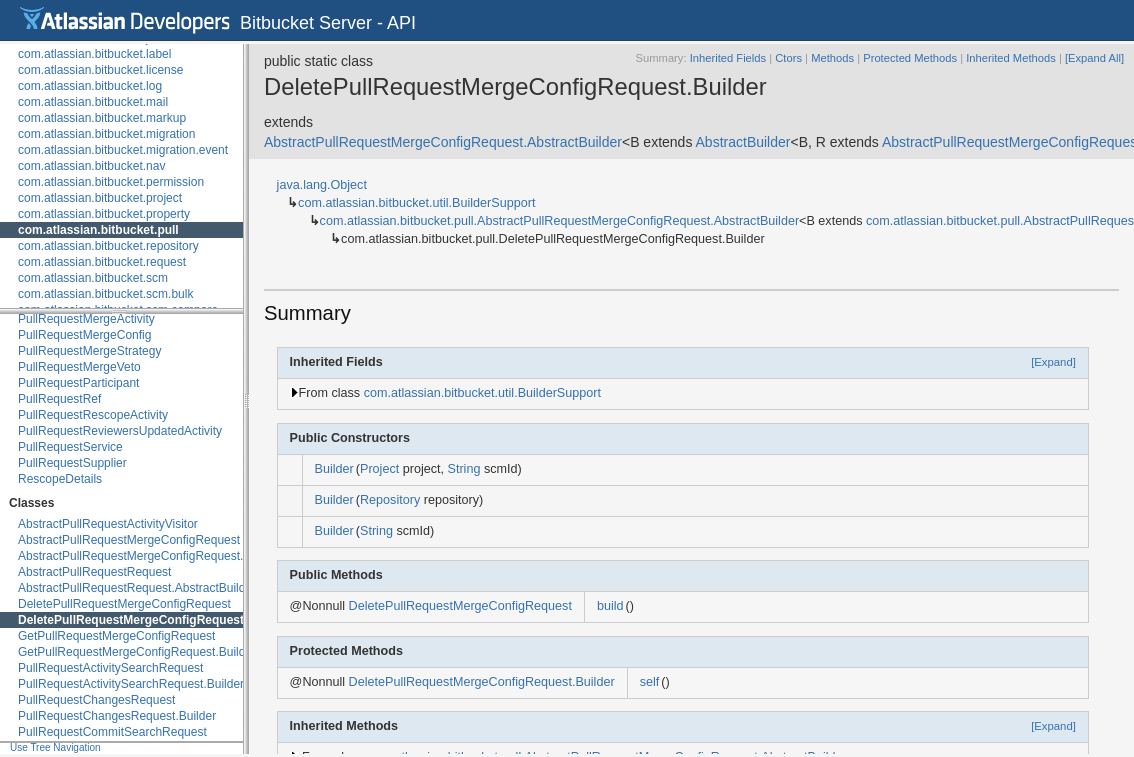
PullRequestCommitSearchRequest (112, 732)
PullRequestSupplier (72, 463)
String (464, 469)
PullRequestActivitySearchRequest (110, 668)
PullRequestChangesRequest (96, 700)
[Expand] (1053, 362)
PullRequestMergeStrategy (89, 351)
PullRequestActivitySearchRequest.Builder (131, 684)
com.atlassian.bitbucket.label (94, 54)
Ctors (788, 58)
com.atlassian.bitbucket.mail (93, 102)
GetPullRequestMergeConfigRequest (116, 636)
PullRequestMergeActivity (86, 319)
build (610, 606)
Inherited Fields (728, 58)
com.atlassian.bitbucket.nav (91, 166)
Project (379, 469)
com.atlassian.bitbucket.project (100, 198)
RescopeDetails (60, 479)
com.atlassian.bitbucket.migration (106, 134)
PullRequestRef (59, 399)
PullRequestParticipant (78, 383)
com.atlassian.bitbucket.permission (111, 182)
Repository (390, 500)
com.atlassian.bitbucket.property (104, 214)
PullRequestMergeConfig (84, 335)
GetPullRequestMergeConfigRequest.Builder (137, 652)
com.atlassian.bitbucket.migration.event (123, 150)
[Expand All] (1094, 58)
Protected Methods (910, 58)
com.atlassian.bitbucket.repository (108, 246)
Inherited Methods (1011, 58)
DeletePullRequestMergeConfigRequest (124, 604)
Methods (832, 58)
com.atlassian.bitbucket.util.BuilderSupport (416, 203)
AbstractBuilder (743, 142)
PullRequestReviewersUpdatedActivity (120, 431)
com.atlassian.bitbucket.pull (98, 230)
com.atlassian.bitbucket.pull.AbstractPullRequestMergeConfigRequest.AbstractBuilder (560, 221)
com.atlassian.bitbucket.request (102, 262)
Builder (334, 469)
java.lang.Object (322, 185)
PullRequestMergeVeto (79, 367)
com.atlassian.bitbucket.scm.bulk (105, 294)
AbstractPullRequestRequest (94, 572)
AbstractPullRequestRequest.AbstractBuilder (137, 588)
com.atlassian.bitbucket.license (100, 70)
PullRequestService (70, 447)
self (650, 682)
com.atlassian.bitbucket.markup (102, 118)
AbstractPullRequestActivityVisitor (108, 524)
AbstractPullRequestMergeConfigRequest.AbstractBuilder (171, 556)
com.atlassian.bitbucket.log (90, 86)
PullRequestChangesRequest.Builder (117, 716)
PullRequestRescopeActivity (93, 415)
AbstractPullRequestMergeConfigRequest (129, 540)
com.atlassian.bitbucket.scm (93, 278)
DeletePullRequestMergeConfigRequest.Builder (153, 620)
